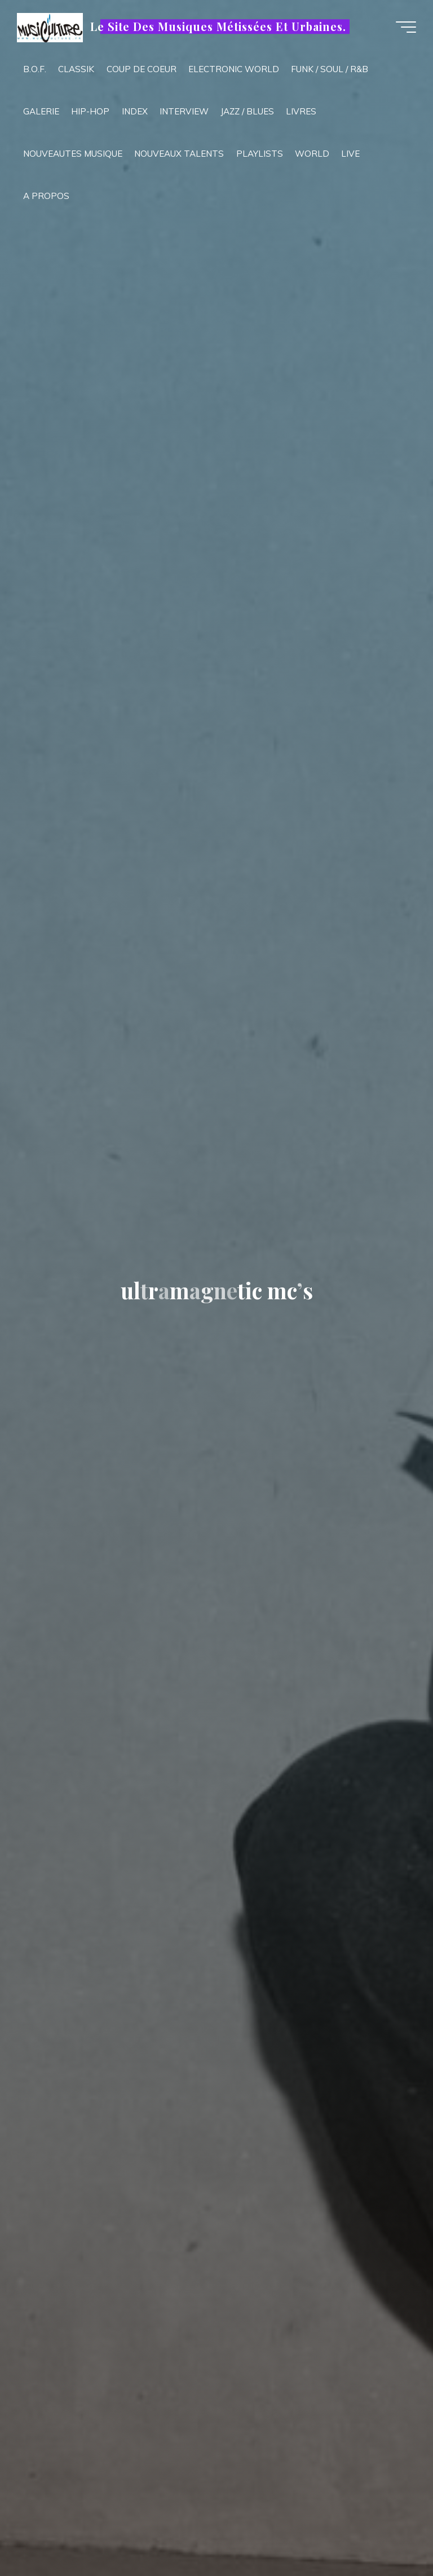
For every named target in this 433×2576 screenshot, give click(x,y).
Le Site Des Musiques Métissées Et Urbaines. (218, 26)
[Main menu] (406, 27)
